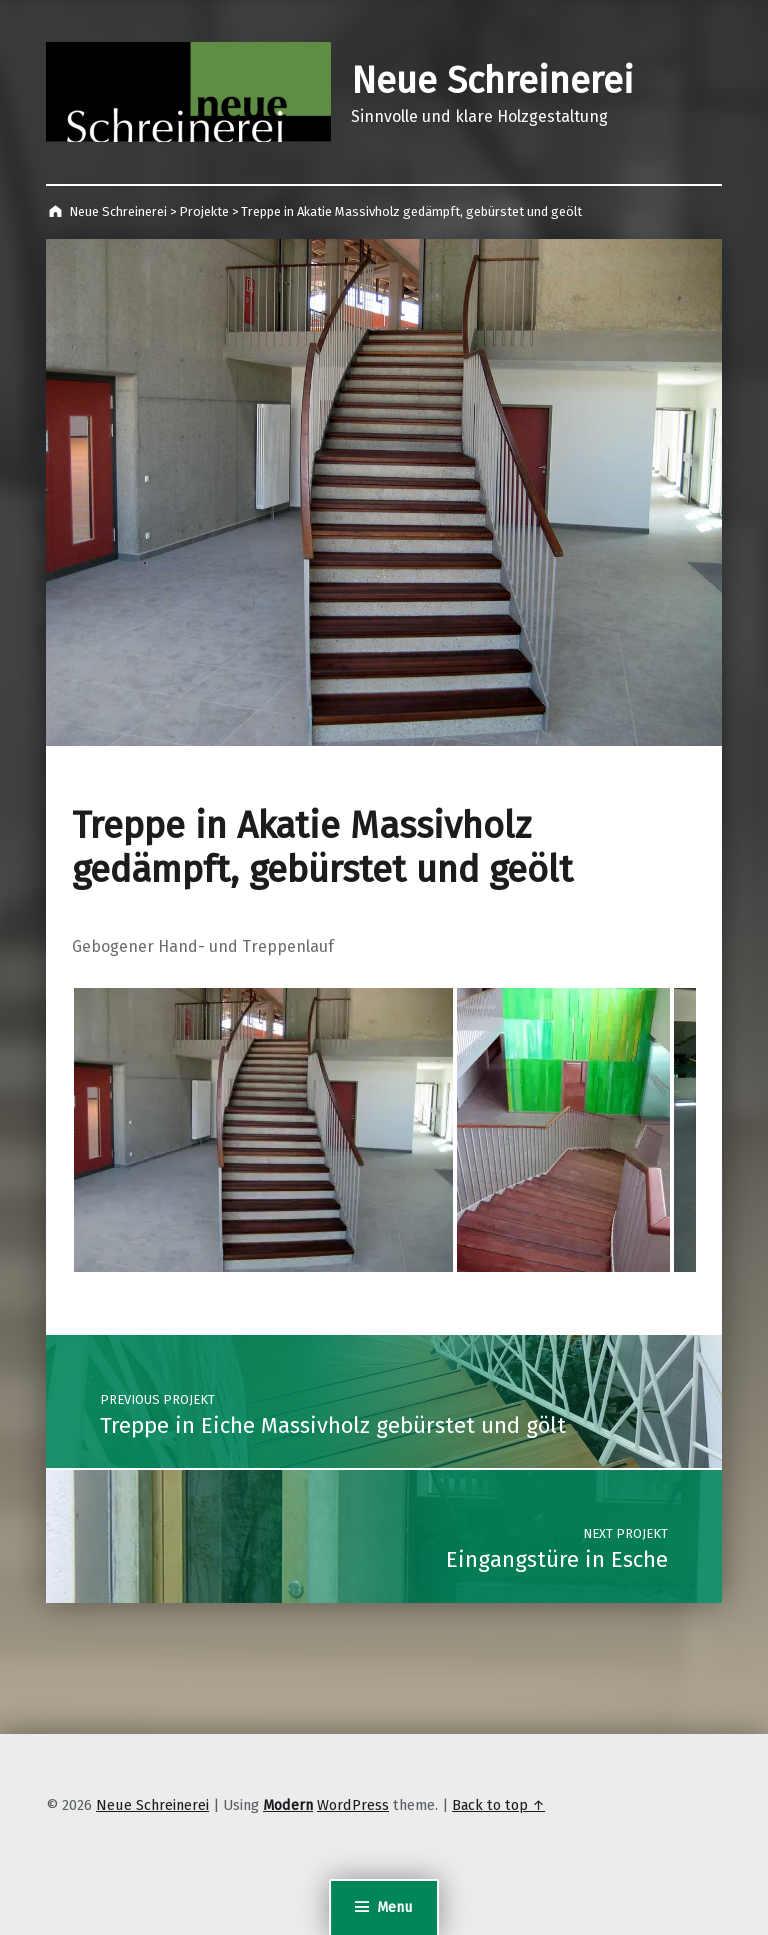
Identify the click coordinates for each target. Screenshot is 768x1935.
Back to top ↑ (498, 1805)
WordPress (353, 1805)
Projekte (204, 211)
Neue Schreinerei (492, 81)
